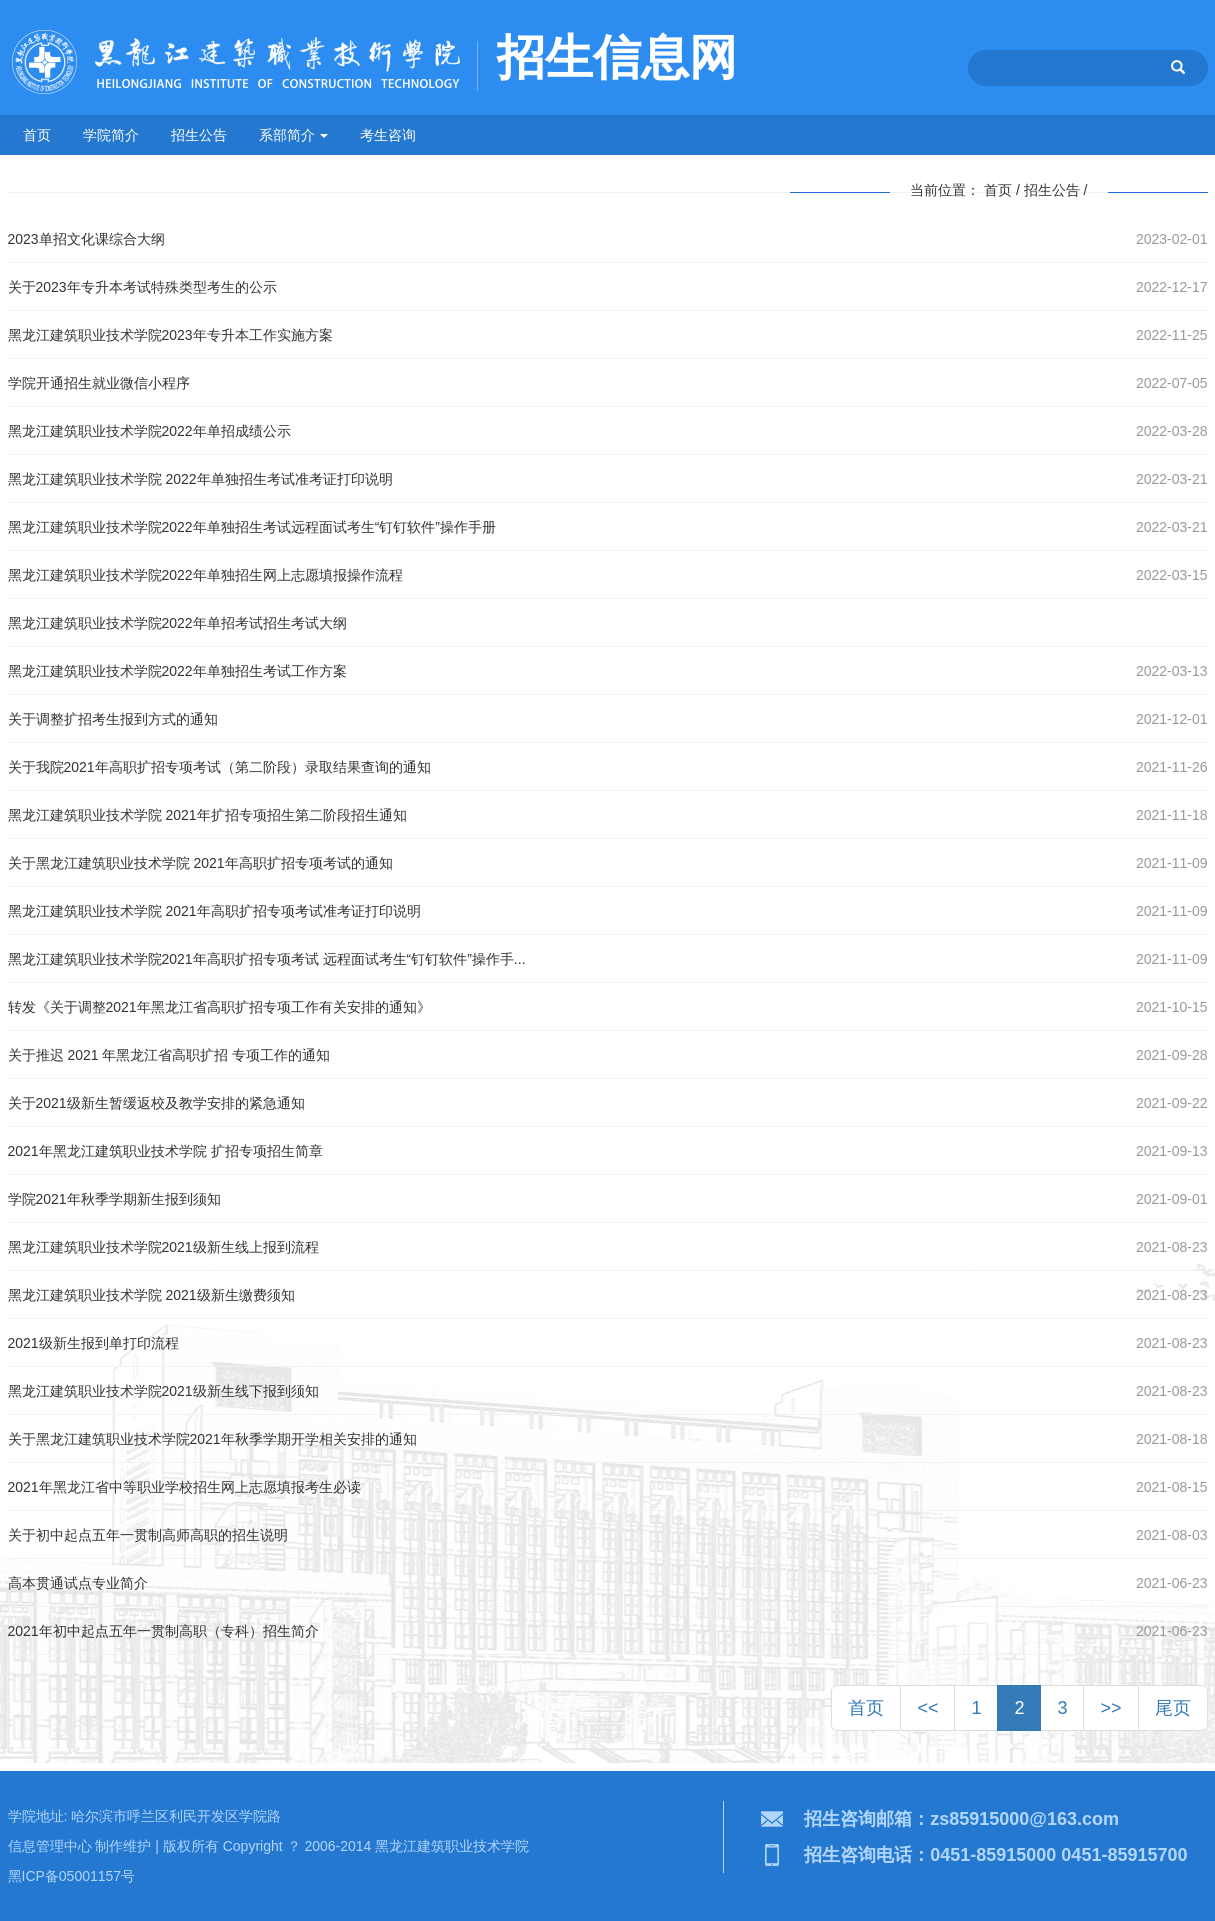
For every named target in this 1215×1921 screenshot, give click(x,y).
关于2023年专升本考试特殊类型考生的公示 (142, 287)
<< (927, 1708)
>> (1110, 1708)
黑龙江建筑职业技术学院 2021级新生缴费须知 (151, 1295)
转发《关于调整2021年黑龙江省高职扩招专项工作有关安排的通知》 (219, 1007)
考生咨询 (388, 135)
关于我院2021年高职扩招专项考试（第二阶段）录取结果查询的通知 (219, 767)
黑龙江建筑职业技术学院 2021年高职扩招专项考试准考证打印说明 (214, 911)
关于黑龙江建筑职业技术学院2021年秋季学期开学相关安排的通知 (212, 1439)
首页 (37, 135)
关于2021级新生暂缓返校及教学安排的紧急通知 (156, 1103)
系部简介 (294, 135)
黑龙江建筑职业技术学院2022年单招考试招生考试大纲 (177, 623)
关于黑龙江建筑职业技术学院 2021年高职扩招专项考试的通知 (200, 863)
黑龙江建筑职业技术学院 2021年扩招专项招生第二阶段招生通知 (207, 815)
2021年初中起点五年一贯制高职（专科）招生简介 (163, 1631)
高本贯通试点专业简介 (78, 1583)
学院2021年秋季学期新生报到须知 (114, 1199)
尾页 (1173, 1708)
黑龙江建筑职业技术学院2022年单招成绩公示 (149, 431)
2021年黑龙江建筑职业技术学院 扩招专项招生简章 (165, 1151)
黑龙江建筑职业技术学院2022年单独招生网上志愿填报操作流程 (205, 575)
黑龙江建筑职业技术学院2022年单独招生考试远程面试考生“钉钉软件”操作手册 (252, 527)
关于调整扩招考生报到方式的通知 (113, 719)
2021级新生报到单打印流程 (93, 1343)
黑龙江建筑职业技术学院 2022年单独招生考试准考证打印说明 (200, 479)
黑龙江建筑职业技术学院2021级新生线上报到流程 (163, 1247)
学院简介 (111, 135)
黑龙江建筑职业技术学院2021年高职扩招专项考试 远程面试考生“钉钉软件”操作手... (267, 959)
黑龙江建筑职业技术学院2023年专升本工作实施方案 (170, 335)
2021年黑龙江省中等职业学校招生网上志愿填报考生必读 (184, 1487)
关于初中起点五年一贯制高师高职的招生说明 (148, 1535)
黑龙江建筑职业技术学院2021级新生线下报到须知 (163, 1391)
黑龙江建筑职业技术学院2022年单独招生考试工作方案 (177, 671)
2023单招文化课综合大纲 (86, 239)
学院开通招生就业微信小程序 (99, 383)
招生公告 (199, 135)
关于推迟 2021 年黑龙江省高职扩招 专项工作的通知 (169, 1055)
